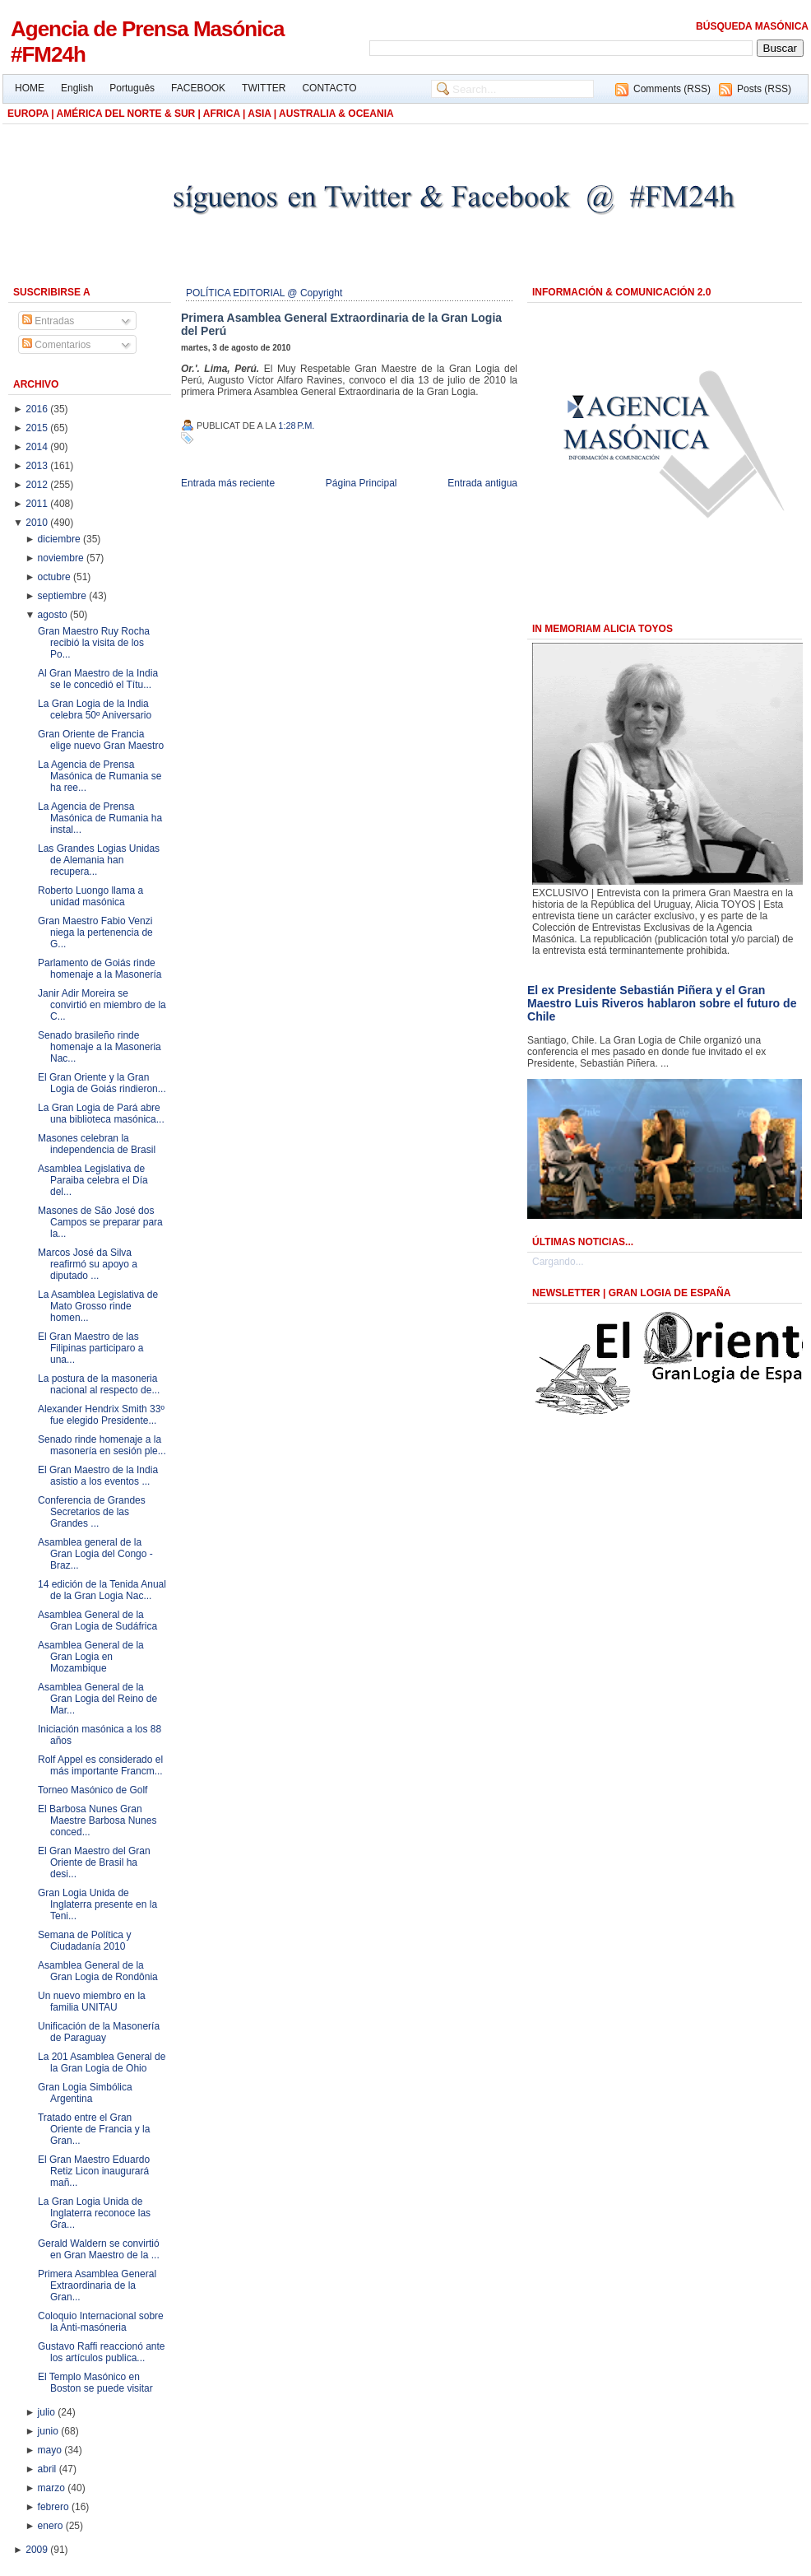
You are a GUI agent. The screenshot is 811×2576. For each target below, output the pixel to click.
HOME (29, 88)
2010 (37, 522)
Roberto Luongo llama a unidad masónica (90, 896)
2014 (37, 447)
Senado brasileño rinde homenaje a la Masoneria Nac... (99, 1047)
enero (52, 2526)
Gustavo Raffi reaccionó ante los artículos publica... (101, 2352)
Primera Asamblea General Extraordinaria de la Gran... (97, 2285)
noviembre (62, 558)
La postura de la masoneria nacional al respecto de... (99, 1384)
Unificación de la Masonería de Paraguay (99, 2032)
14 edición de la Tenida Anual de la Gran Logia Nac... (102, 1590)
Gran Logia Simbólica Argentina (85, 2092)
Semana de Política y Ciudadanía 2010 (84, 1940)
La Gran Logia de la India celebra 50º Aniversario (94, 709)
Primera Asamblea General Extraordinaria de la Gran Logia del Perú (341, 324)
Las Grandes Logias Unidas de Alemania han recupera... (99, 860)
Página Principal (361, 483)
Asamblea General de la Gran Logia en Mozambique (91, 1656)
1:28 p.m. (296, 425)
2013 (37, 466)
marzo (53, 2488)
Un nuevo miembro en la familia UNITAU (92, 2001)
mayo (51, 2450)
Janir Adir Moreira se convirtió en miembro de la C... (102, 1005)
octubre (55, 577)
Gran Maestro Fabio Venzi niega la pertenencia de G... (95, 932)
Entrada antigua (482, 483)
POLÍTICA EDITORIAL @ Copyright (264, 293)
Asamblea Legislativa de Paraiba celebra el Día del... (93, 1180)
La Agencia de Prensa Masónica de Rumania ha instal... (100, 818)
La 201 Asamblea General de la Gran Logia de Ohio (101, 2062)
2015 (37, 428)
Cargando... (558, 1261)
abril (48, 2469)
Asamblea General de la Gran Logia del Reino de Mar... (97, 1698)
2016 (37, 409)
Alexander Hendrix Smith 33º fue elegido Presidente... (101, 1414)
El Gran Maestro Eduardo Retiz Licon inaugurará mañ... (94, 2171)
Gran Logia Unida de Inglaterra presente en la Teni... (97, 1904)
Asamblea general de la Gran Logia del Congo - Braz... (95, 1554)
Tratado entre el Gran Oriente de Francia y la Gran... (94, 2129)
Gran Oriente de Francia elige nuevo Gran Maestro (101, 739)
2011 (37, 503)
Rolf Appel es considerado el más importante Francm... (100, 1765)
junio (50, 2431)
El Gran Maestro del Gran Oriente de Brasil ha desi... (94, 1862)
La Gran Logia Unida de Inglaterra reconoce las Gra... (94, 2213)
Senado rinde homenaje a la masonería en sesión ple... (102, 1445)
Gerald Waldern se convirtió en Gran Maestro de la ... (99, 2249)
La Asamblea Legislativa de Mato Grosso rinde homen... (98, 1306)
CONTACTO (329, 88)
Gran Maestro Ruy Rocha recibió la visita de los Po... (94, 642)
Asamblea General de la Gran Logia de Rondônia (98, 1971)
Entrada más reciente (228, 483)
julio (48, 2412)
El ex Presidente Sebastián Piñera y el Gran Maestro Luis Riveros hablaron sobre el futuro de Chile (661, 1003)
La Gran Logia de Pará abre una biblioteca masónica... (101, 1113)
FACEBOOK (198, 88)
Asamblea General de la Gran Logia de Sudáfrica (97, 1620)
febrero (55, 2507)
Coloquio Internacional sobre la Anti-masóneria (101, 2321)
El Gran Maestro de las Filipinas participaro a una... (90, 1348)
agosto (54, 615)
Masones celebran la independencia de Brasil (96, 1143)
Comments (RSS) (672, 89)
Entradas (48, 321)
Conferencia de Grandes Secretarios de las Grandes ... (92, 1512)
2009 (37, 2549)
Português (132, 88)
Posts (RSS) (764, 89)
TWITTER (263, 88)
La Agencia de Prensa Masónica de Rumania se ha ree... (99, 776)
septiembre (64, 596)
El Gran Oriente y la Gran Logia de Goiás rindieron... (102, 1083)
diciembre (60, 539)
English (77, 88)
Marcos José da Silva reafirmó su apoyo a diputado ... (87, 1264)
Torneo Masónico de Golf (92, 1790)
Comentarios (56, 345)
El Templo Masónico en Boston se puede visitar (95, 2382)
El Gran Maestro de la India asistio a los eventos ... (98, 1475)
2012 (37, 485)
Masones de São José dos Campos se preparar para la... (100, 1222)
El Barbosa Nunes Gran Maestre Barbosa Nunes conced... (97, 1820)
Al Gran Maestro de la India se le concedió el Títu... (98, 678)
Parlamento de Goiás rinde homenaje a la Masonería (99, 968)
